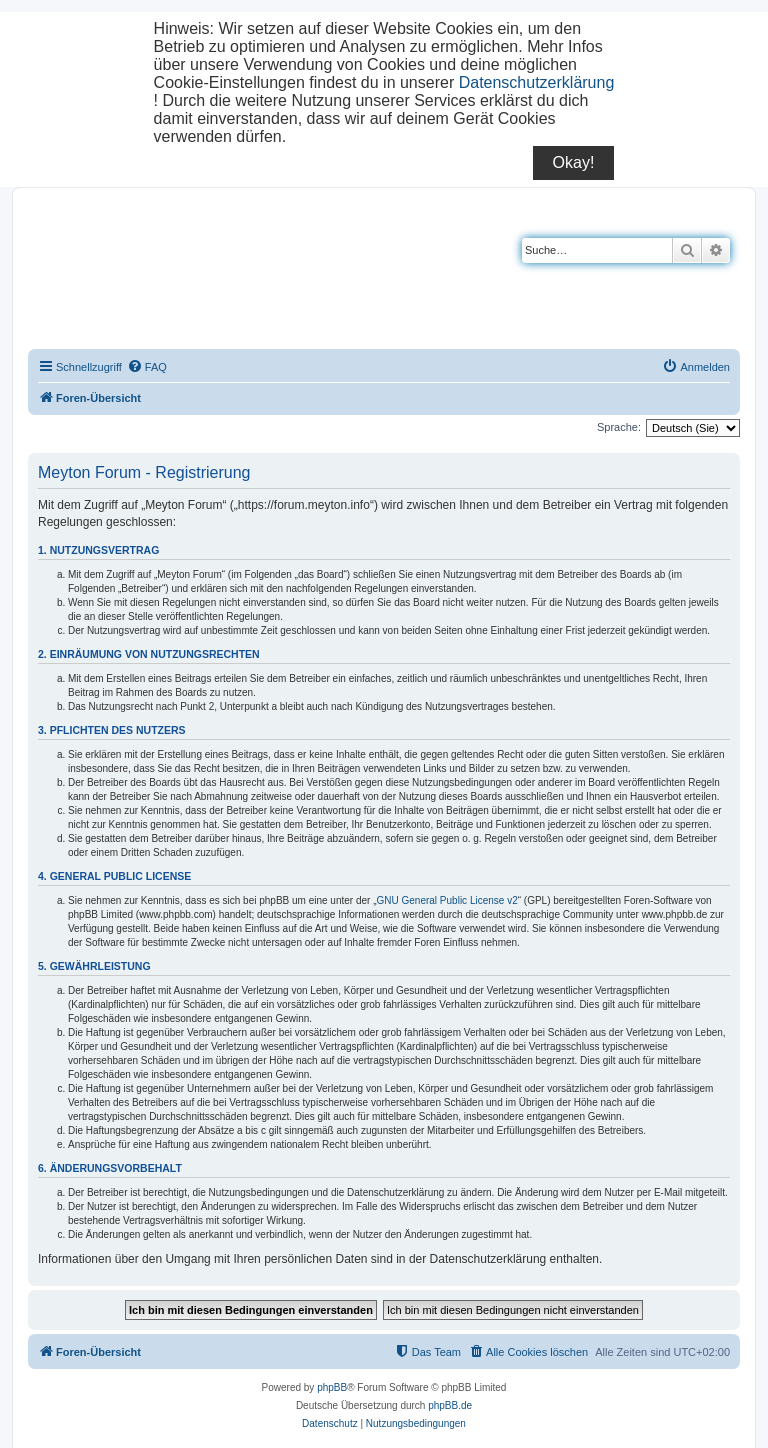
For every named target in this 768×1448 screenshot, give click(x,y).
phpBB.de (450, 1405)
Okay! (574, 162)
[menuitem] (147, 367)
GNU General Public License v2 (447, 900)
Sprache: (619, 427)
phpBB (332, 1387)
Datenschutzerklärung (537, 82)
